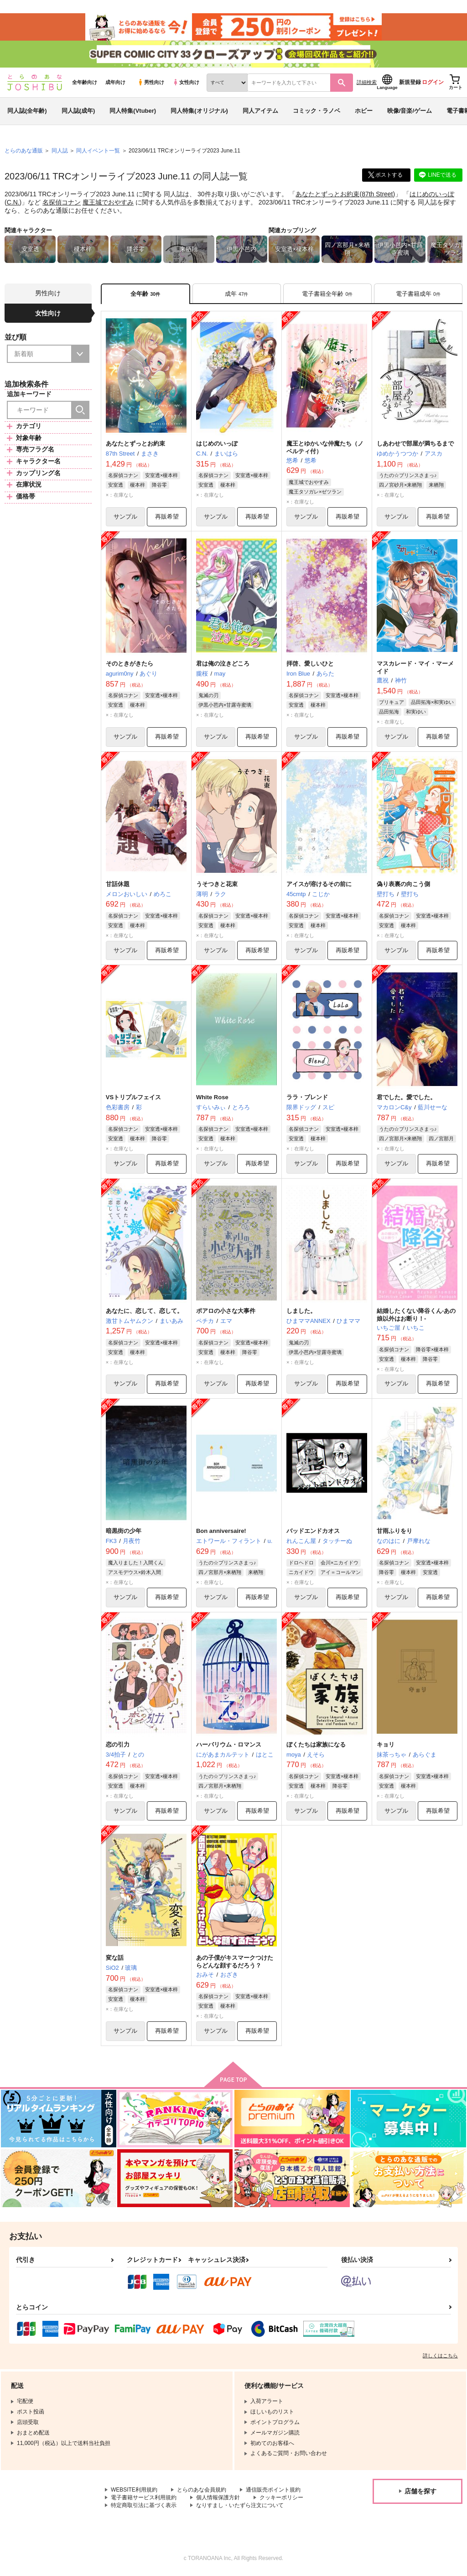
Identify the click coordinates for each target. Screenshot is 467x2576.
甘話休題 (118, 884)
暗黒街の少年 (123, 1531)
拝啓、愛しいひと (310, 664)
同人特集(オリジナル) (199, 111)
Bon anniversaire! (221, 1531)
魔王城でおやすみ (108, 202)
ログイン (433, 82)
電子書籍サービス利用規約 (143, 2499)
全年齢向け (84, 82)
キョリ (385, 1745)
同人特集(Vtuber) (132, 111)
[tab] (236, 294)
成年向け (115, 82)
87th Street (377, 194)
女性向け (185, 82)
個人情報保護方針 (218, 2499)
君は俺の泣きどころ (222, 664)
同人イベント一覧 (98, 151)
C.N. (13, 202)
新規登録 (410, 82)
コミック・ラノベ (316, 111)
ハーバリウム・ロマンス (228, 1745)
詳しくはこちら (440, 2357)
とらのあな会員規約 (201, 2491)
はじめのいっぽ (432, 194)
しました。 (301, 1311)
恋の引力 (118, 1745)
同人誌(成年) (78, 111)
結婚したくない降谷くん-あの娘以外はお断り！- (416, 1315)
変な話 (115, 1959)
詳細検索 (367, 82)
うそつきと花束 (217, 884)
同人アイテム (260, 111)
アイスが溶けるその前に (319, 884)
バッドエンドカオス (313, 1531)
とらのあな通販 (24, 151)
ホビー (364, 111)
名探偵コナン (61, 202)
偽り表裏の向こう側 (403, 884)
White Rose (212, 1098)
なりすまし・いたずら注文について (240, 2506)
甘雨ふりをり (394, 1531)
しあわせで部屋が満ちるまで (415, 444)
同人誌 (60, 151)
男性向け (150, 82)
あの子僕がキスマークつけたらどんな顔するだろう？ (234, 1963)
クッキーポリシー (281, 2499)
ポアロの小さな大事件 (225, 1311)
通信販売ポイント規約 (273, 2491)
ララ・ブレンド (307, 1098)
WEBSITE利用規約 (134, 2491)
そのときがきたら (129, 664)
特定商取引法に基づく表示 (143, 2506)
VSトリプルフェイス (133, 1098)
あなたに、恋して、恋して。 (144, 1311)
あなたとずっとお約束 (327, 194)
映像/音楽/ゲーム (409, 111)
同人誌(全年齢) (27, 111)
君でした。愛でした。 (406, 1098)
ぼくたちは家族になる (316, 1745)
